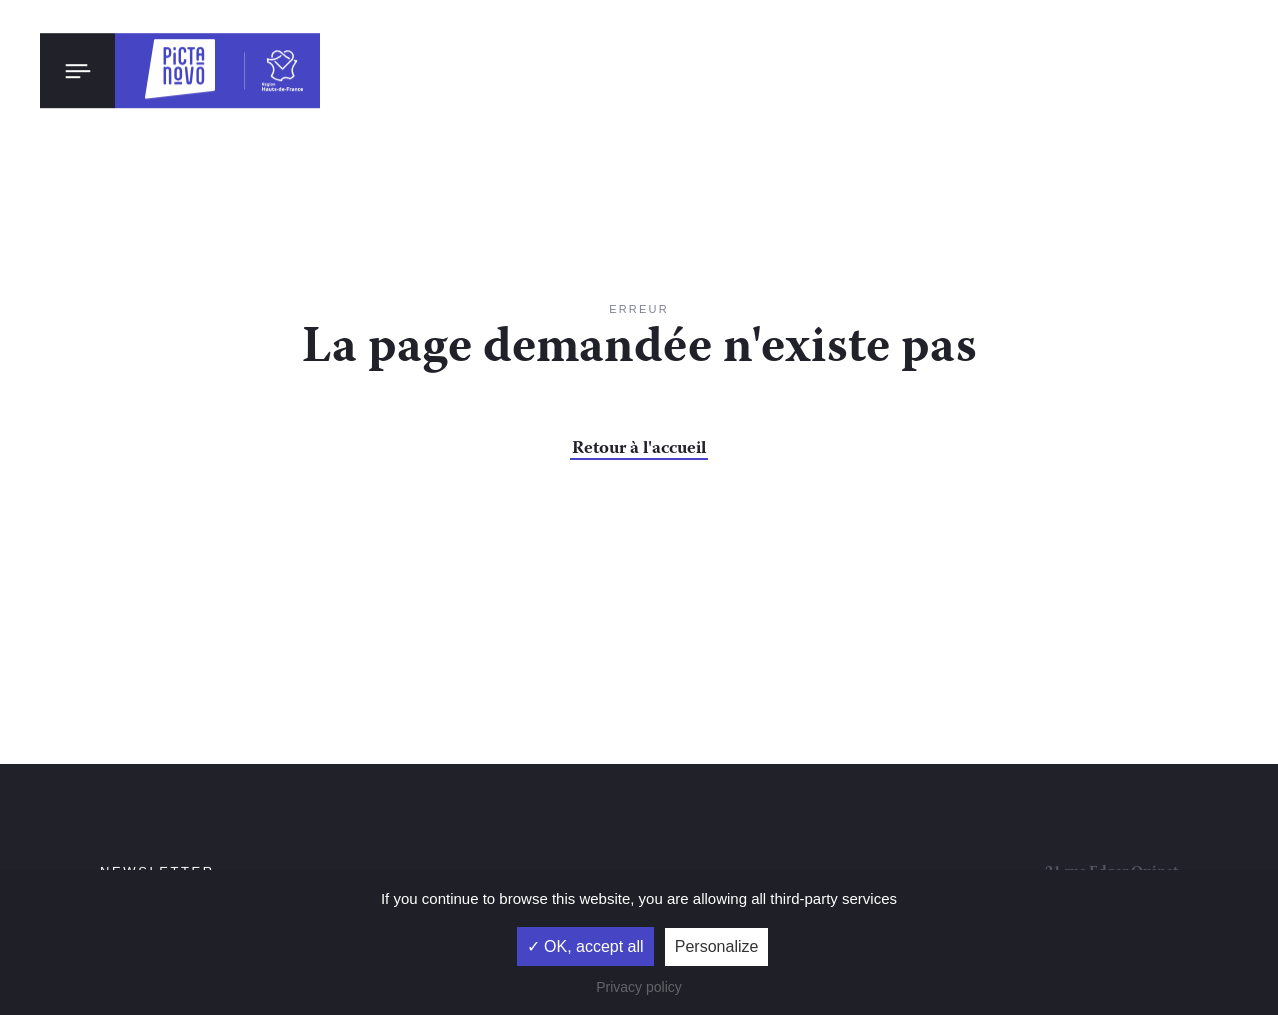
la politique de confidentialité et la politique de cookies (245, 772)
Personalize (717, 946)
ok (375, 710)
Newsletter (157, 668)
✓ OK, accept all (585, 946)
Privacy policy (639, 987)
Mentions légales (674, 767)
